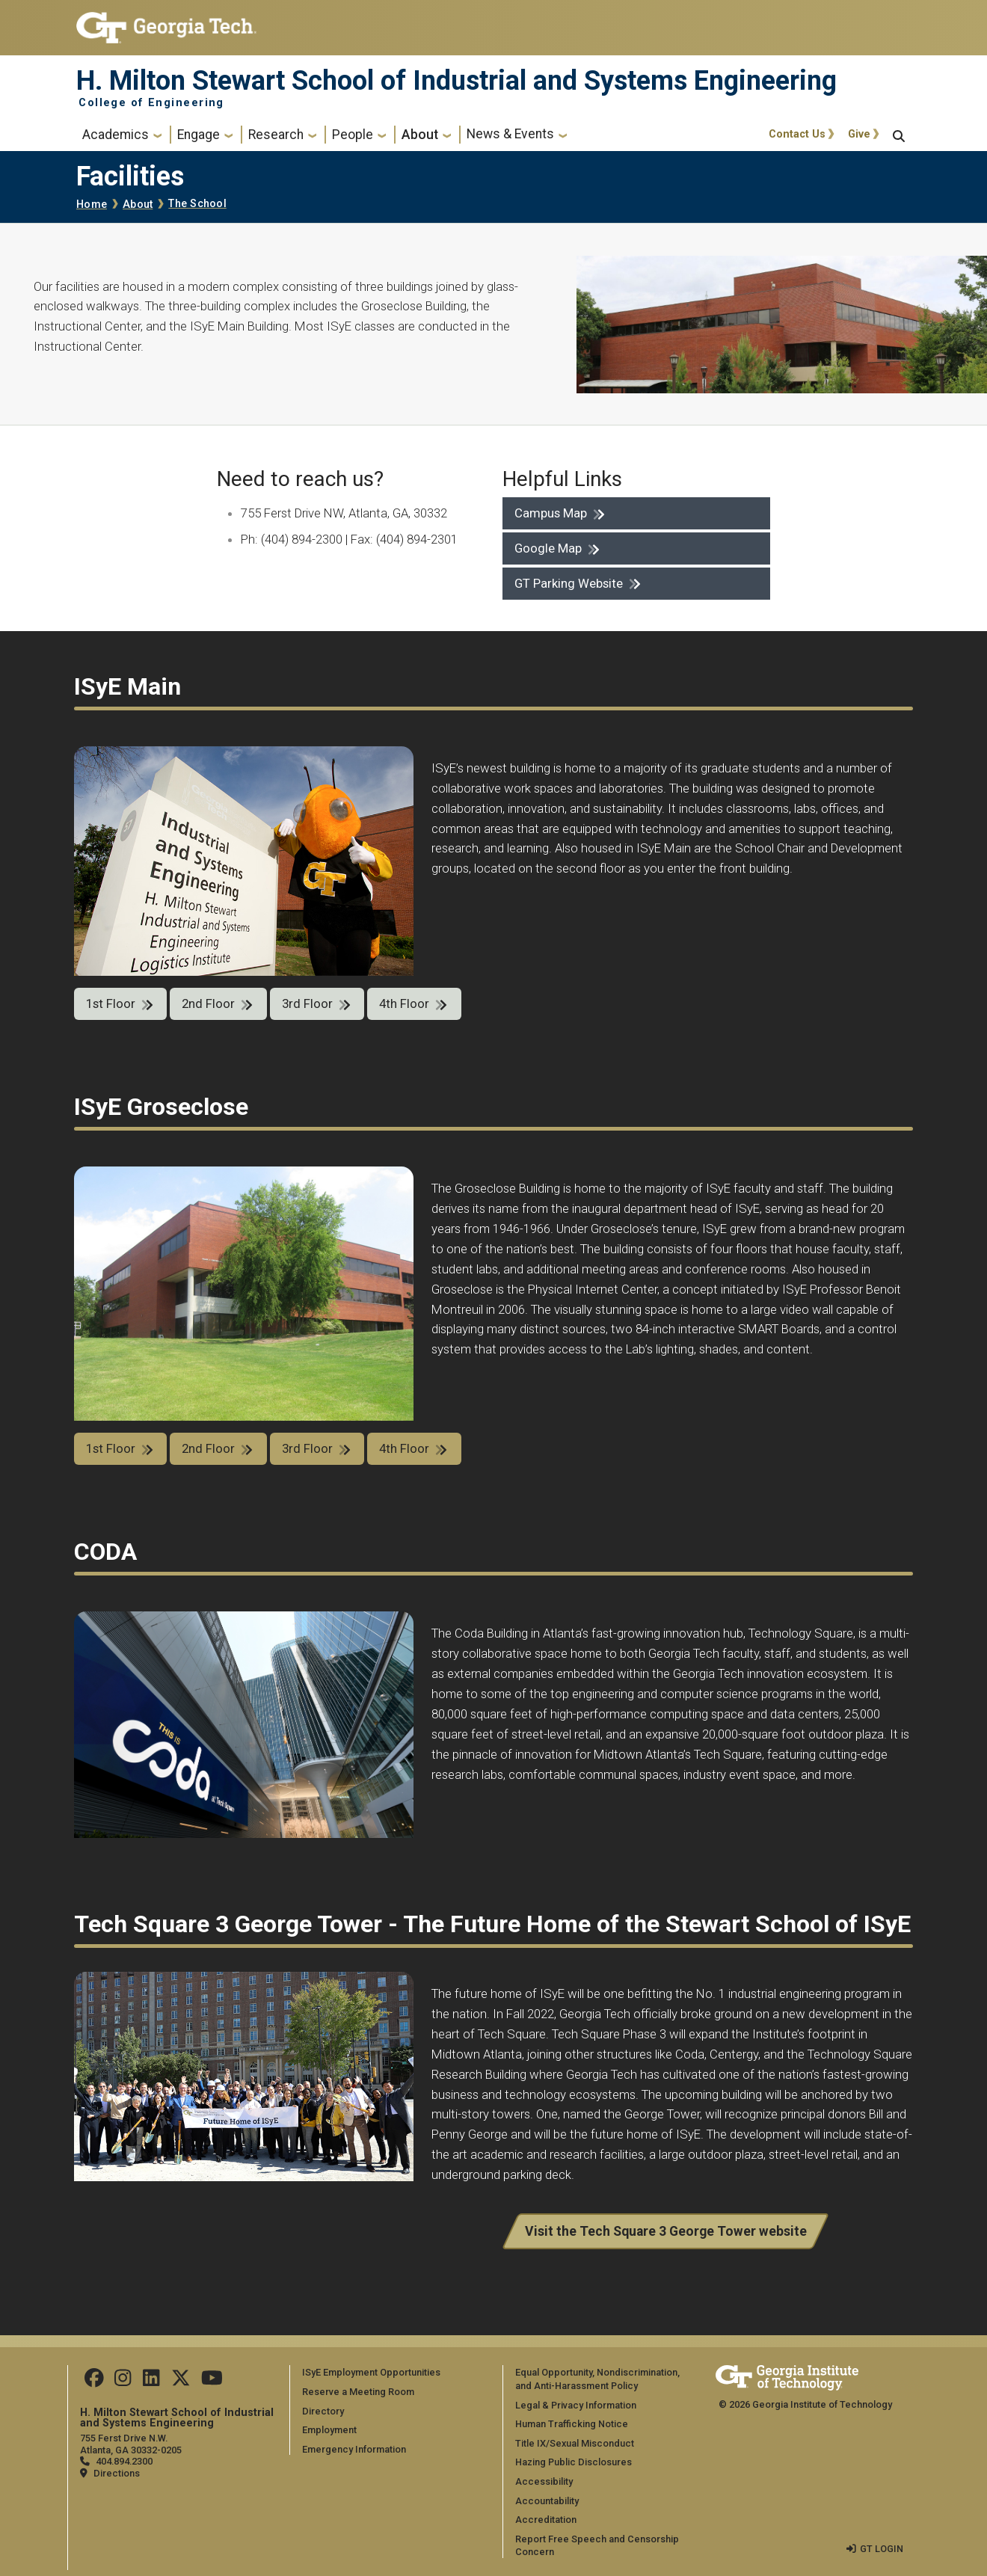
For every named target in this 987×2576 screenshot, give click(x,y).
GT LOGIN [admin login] (881, 2548)
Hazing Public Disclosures (573, 2462)
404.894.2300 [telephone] (124, 2461)
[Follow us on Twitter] (181, 2381)
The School (197, 203)
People (352, 134)
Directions (116, 2473)
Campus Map (550, 512)
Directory (323, 2411)
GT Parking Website (568, 583)
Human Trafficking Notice (571, 2423)
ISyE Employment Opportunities (371, 2372)
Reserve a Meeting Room (358, 2391)
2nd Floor (208, 1003)
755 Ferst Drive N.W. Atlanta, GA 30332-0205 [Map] (131, 2443)
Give (859, 134)
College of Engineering (151, 103)
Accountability (547, 2500)
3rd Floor (307, 1003)
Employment (329, 2429)
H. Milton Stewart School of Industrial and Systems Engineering (456, 80)
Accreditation (545, 2519)
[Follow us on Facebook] (94, 2381)
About (420, 134)
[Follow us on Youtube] (212, 2381)
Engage (198, 134)
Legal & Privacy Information (575, 2405)
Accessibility (544, 2481)
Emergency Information (354, 2449)
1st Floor (110, 1003)
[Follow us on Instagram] (122, 2381)
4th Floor (404, 1003)
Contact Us (797, 134)
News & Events (510, 133)
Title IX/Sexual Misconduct (574, 2443)
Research (276, 134)
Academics (115, 134)
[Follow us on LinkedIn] (151, 2381)
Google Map (548, 548)
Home (91, 204)
